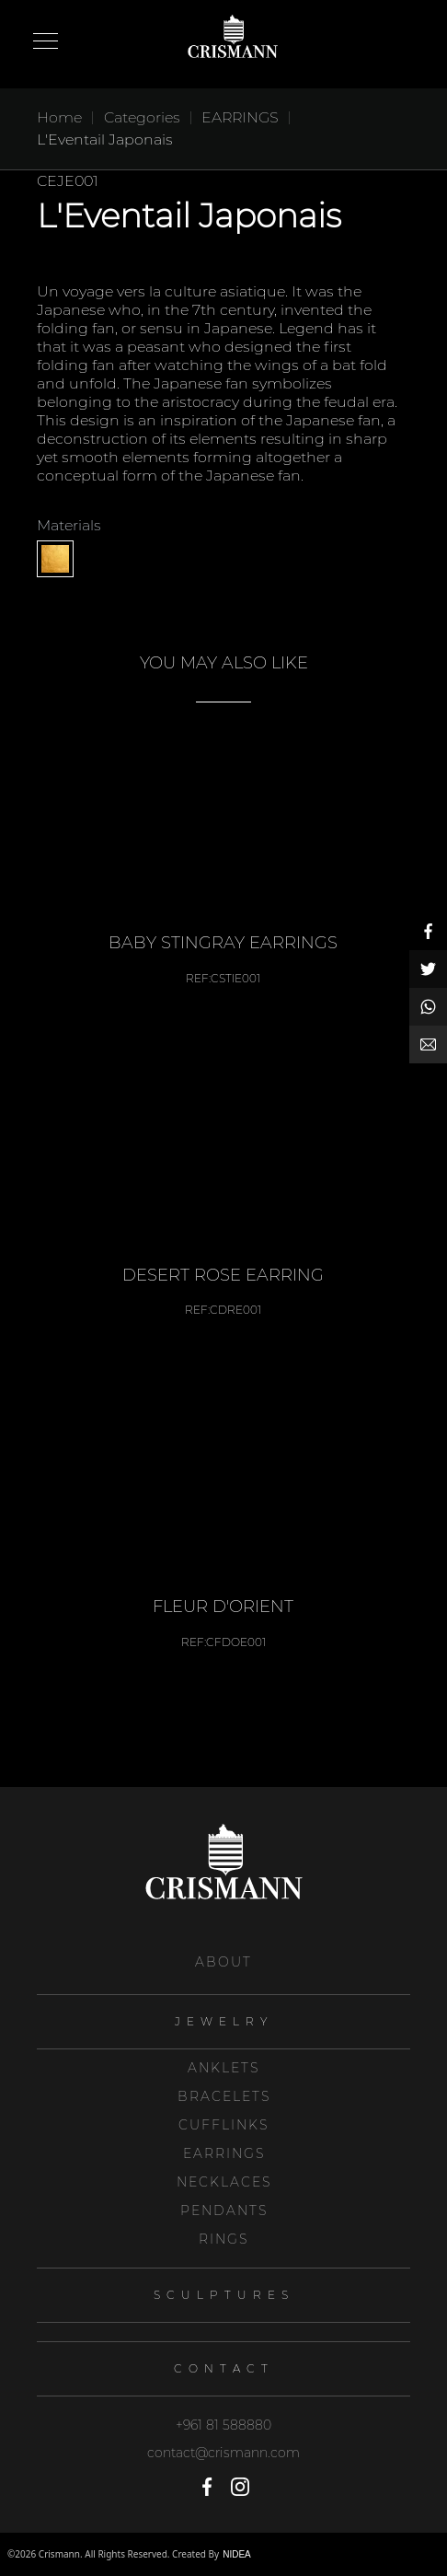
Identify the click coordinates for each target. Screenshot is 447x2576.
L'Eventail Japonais (105, 139)
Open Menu (45, 42)
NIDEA (237, 2554)
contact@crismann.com (223, 2452)
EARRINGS (224, 2153)
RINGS (223, 2239)
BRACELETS (224, 2096)
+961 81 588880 (223, 2425)
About (223, 1962)
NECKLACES (224, 2182)
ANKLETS (223, 2068)
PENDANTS (224, 2210)
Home (59, 117)
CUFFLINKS (223, 2125)
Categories (142, 117)
